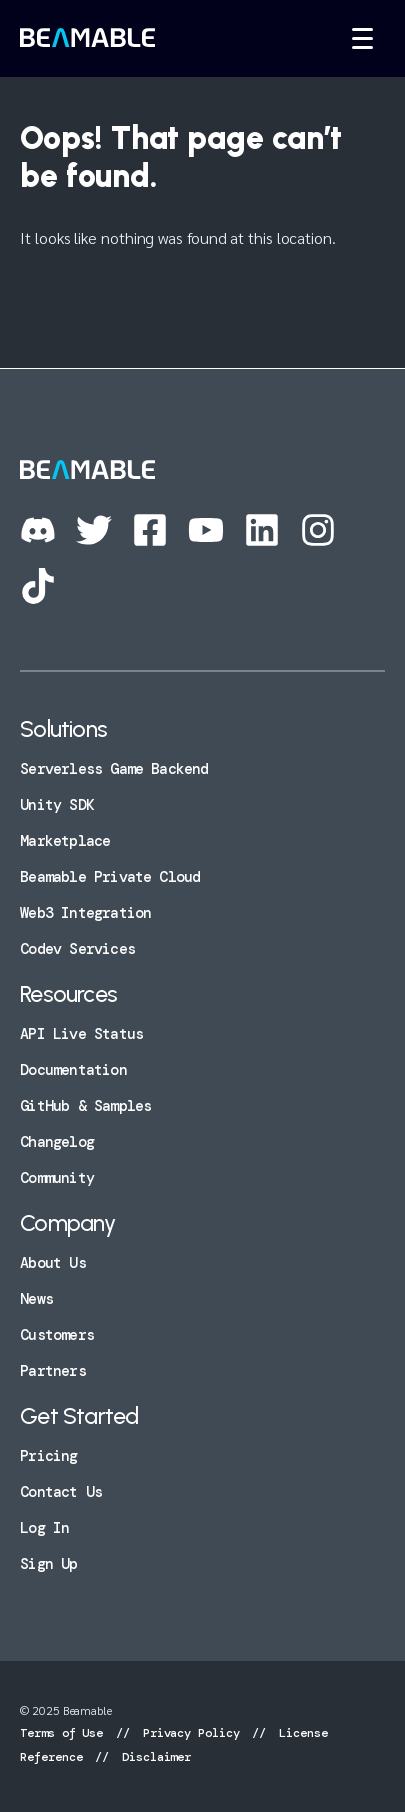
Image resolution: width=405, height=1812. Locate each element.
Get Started (79, 1416)
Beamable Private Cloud (110, 877)
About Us (53, 1263)
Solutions (63, 729)
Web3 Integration (85, 913)
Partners (53, 1371)
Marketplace (65, 841)
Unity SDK (57, 805)
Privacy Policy (191, 1733)
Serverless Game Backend (114, 769)
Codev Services (77, 949)
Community (57, 1178)
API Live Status (81, 1034)
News (36, 1299)
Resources (68, 994)
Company (67, 1223)
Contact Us (61, 1492)
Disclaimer (153, 1757)
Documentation (73, 1070)
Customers (57, 1335)
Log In (44, 1528)
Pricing (48, 1456)
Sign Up (48, 1564)
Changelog (57, 1142)
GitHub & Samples (85, 1106)
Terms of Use (65, 1733)
